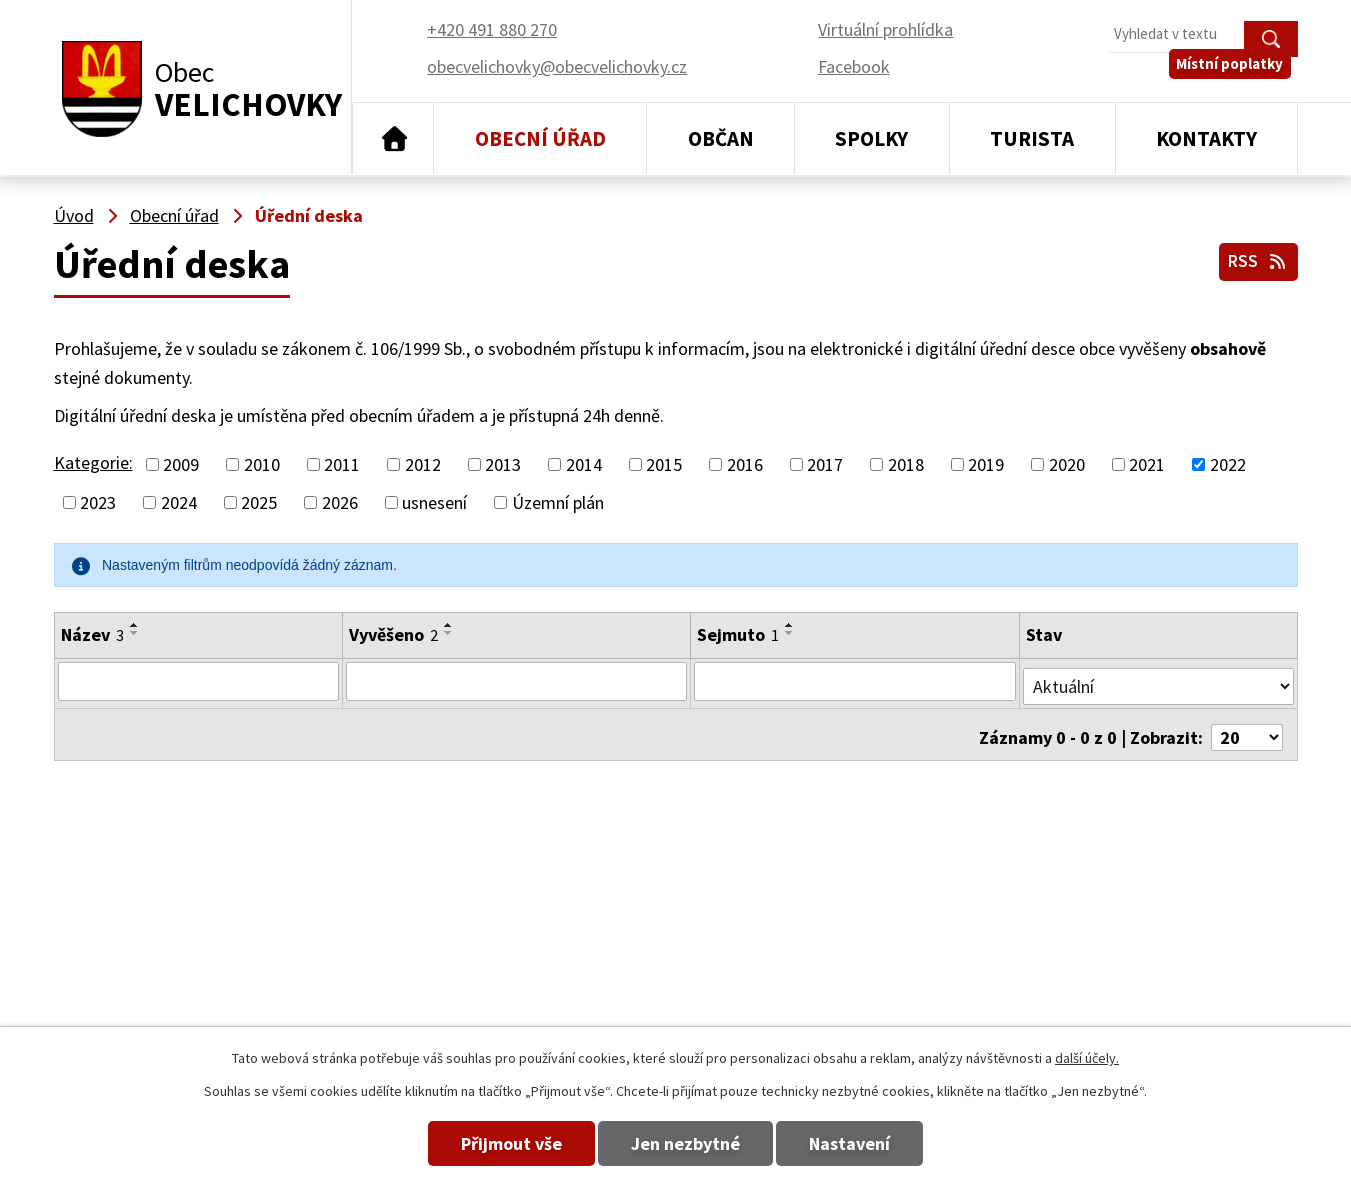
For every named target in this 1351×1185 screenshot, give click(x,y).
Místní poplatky (1236, 79)
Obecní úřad (540, 138)
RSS (1255, 258)
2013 (503, 464)
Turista (1032, 138)
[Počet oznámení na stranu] (1247, 726)
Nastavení (873, 1143)
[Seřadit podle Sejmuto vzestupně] (790, 625)
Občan (721, 138)
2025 (259, 502)
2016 (745, 464)
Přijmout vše (487, 1143)
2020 (1067, 464)
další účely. (1087, 1058)
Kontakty (1206, 138)
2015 (664, 464)
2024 (179, 502)
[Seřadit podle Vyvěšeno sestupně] (447, 633)
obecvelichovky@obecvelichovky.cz (1167, 921)
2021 (1147, 464)
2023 (98, 502)
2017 (825, 464)
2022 (1228, 464)
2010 (262, 464)
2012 (423, 464)
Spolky (871, 138)
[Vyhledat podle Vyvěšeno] (515, 681)
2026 (340, 502)
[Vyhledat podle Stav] (1159, 680)
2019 (986, 464)
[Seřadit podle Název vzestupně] (135, 625)
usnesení (434, 502)
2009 (181, 464)
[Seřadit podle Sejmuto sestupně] (790, 633)
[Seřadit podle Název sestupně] (135, 633)
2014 (584, 464)
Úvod (393, 139)
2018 (906, 464)
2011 (342, 464)
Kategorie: (93, 462)
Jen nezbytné (685, 1143)
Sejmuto (738, 634)
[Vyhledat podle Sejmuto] (856, 681)
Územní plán (558, 502)
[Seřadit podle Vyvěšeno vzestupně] (447, 625)
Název (92, 634)
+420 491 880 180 (881, 950)
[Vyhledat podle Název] (197, 681)
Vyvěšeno (391, 634)
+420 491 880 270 (881, 921)
